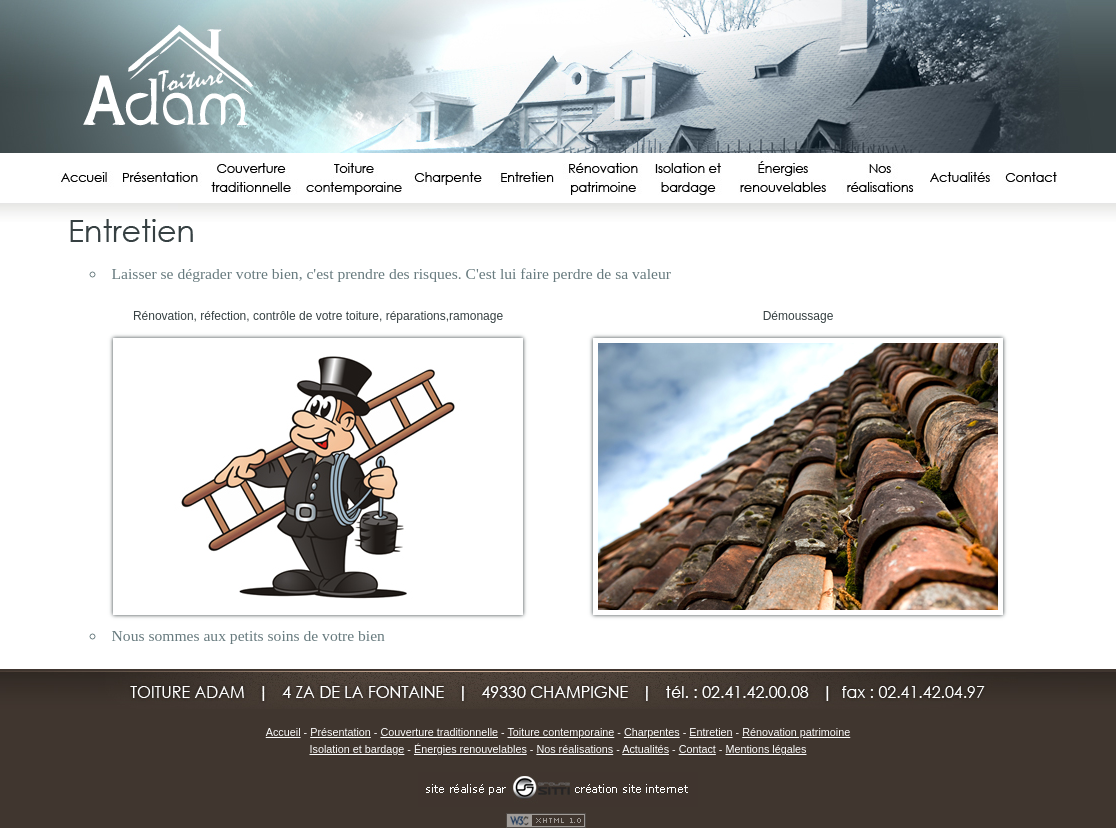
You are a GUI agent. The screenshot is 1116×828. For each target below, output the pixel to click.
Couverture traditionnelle (439, 732)
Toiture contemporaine (560, 732)
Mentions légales (765, 749)
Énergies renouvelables (470, 749)
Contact (697, 749)
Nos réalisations (574, 749)
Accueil (283, 732)
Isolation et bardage (357, 749)
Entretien (710, 732)
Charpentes (652, 732)
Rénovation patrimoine (796, 732)
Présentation (340, 732)
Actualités (645, 749)
